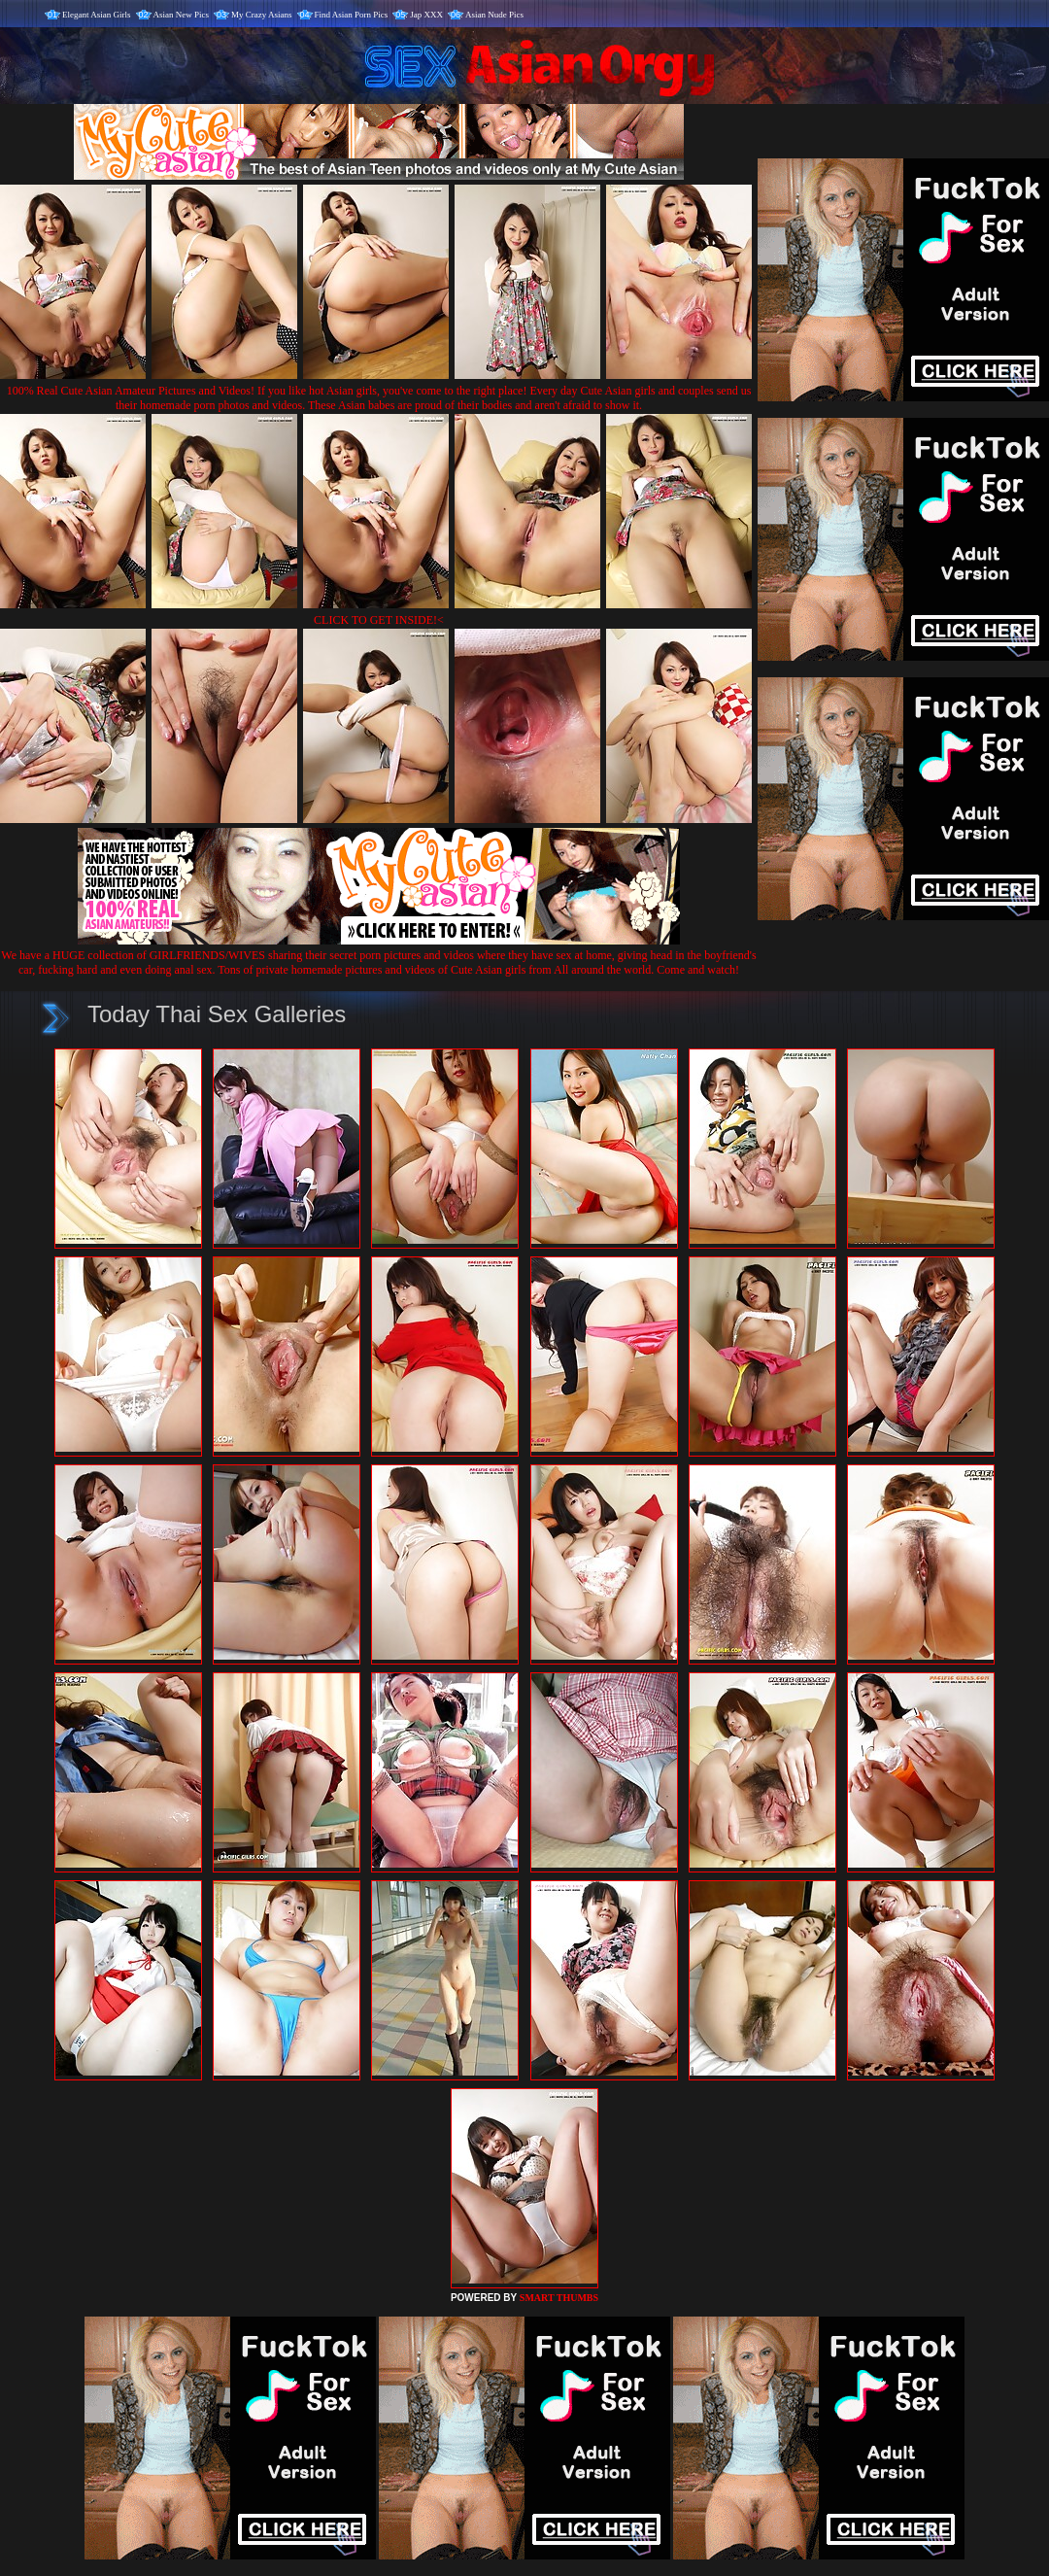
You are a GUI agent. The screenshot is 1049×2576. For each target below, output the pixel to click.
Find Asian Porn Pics (352, 14)
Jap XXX (426, 14)
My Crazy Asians (261, 14)
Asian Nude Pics (494, 14)
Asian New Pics (181, 14)
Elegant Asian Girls (96, 14)
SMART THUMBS (559, 2297)
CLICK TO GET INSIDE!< (379, 620)
